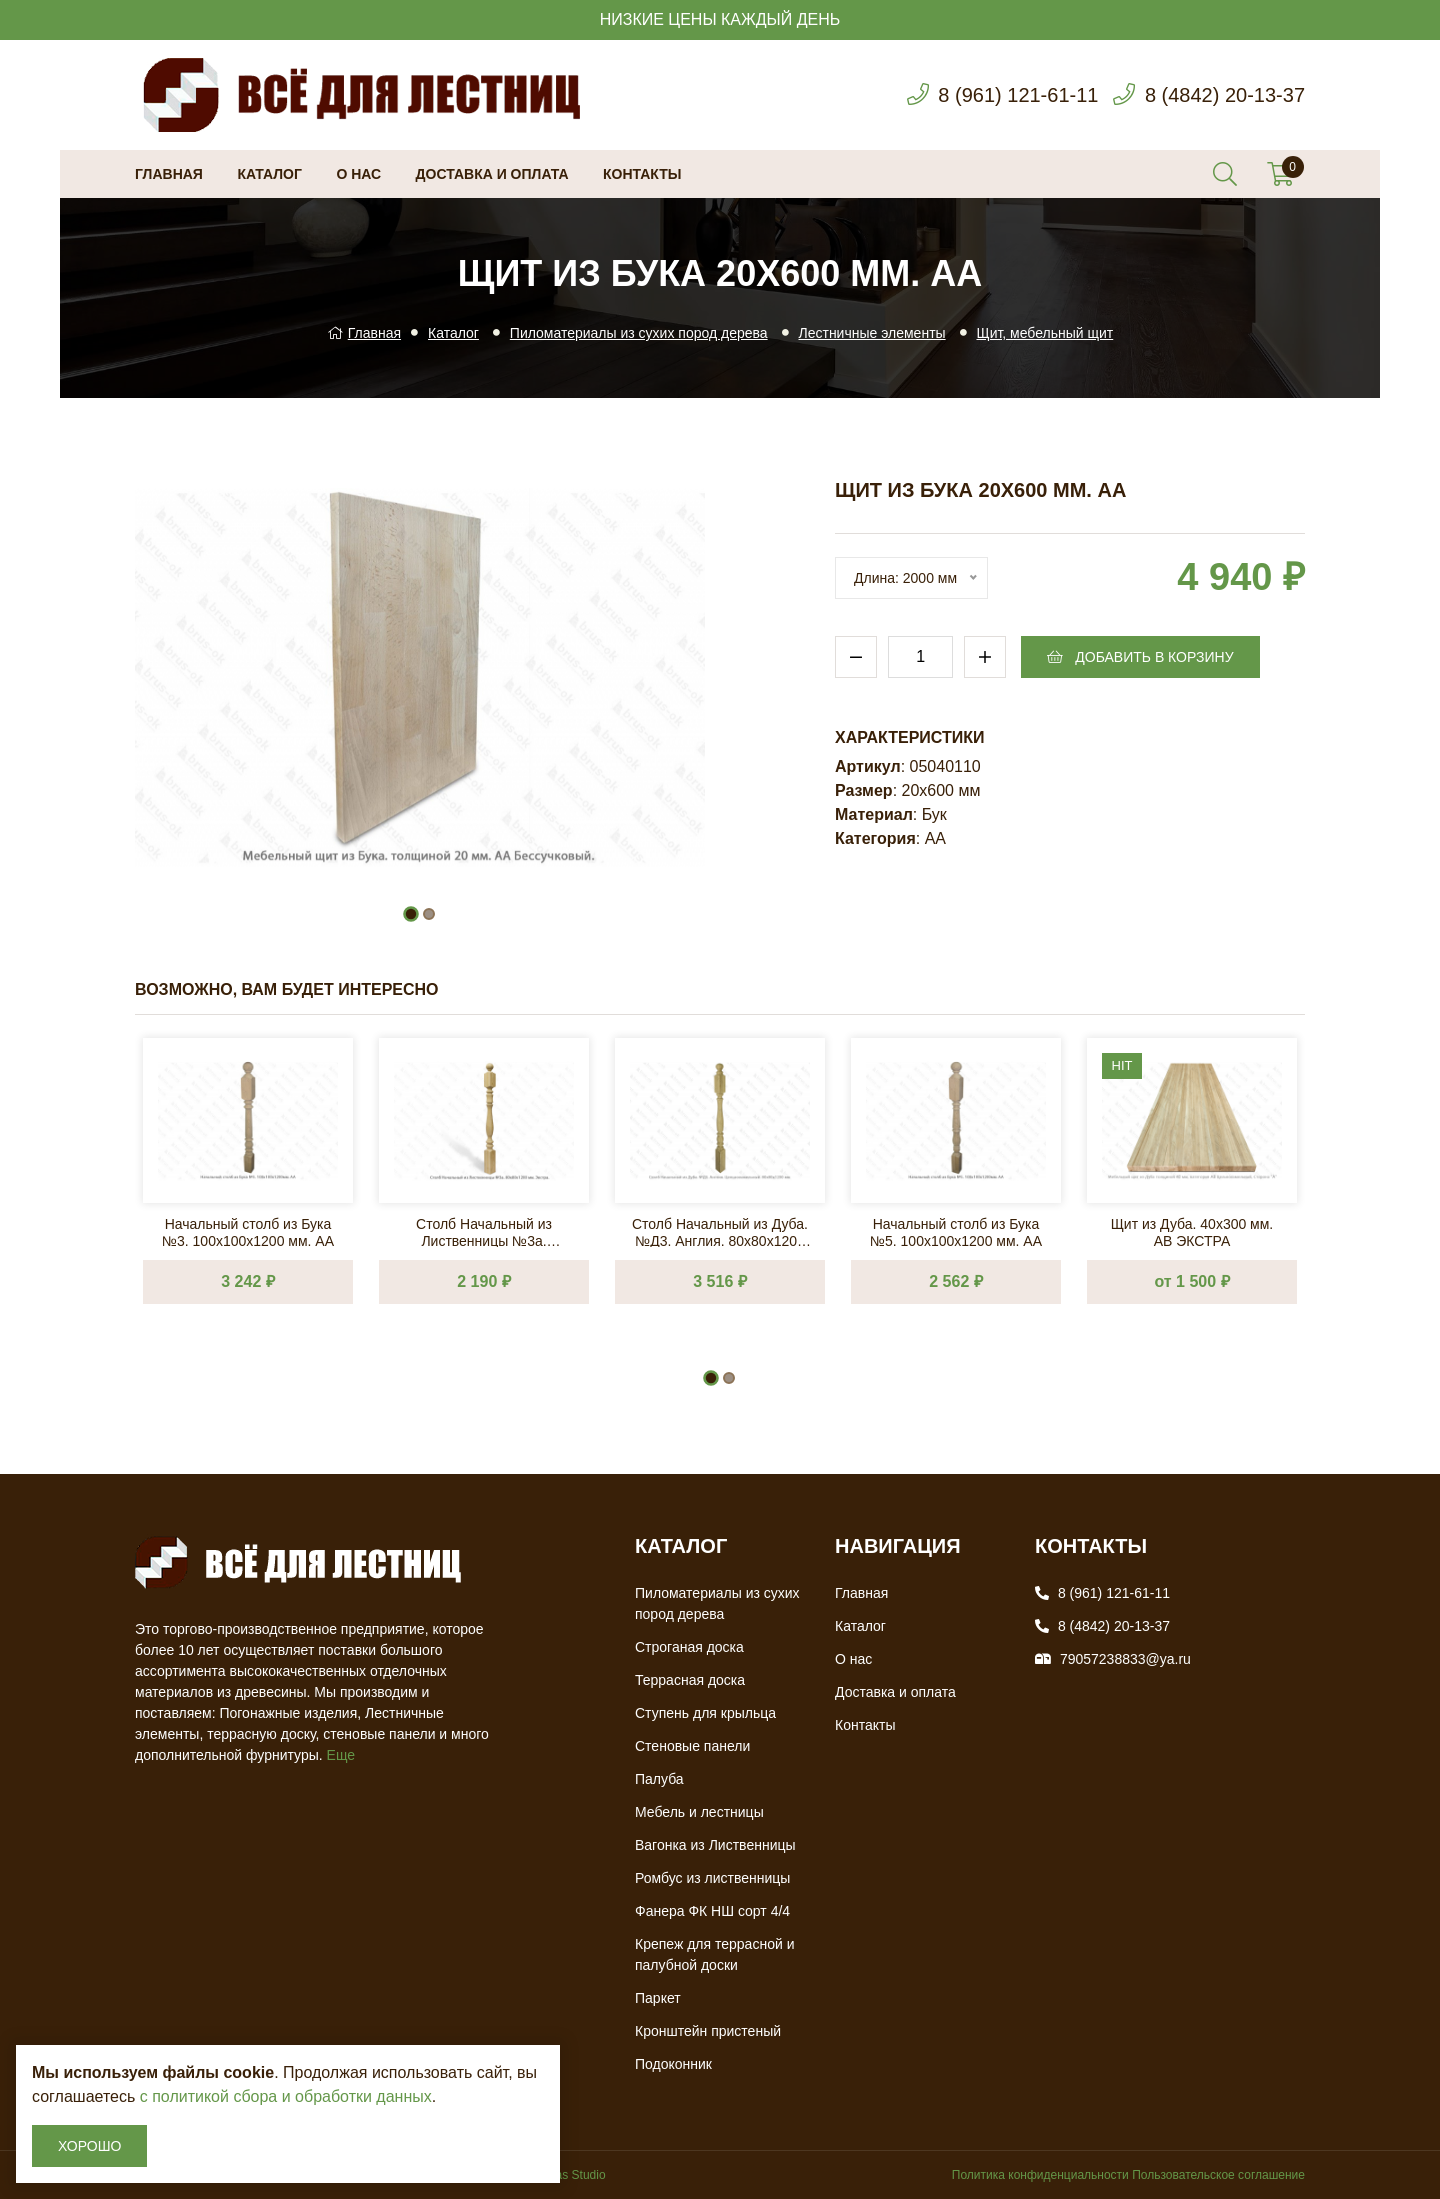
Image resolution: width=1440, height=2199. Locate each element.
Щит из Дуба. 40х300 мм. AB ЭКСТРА (1192, 1231)
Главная (169, 174)
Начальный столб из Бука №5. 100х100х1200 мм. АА (956, 1231)
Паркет (658, 1998)
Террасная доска (690, 1680)
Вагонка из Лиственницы (715, 1845)
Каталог (269, 174)
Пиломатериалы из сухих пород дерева (639, 333)
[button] (411, 914)
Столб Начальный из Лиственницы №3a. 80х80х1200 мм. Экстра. (484, 1231)
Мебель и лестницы (699, 1812)
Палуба (659, 1779)
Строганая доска (689, 1647)
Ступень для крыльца (705, 1713)
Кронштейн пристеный (708, 2031)
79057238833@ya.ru (1125, 1659)
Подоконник (673, 2064)
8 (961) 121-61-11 (1018, 95)
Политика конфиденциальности (1040, 2175)
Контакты (642, 174)
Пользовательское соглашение (1218, 2175)
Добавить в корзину (1140, 657)
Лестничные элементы (872, 333)
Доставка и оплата (492, 174)
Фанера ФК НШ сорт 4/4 (712, 1911)
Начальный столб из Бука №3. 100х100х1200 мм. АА (248, 1231)
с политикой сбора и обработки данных (286, 2096)
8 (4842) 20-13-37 (1225, 95)
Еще (341, 1755)
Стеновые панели (692, 1746)
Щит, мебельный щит (1045, 333)
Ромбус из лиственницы (712, 1878)
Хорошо (89, 2146)
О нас (358, 174)
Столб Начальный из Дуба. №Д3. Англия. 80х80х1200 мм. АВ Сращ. (720, 1231)
